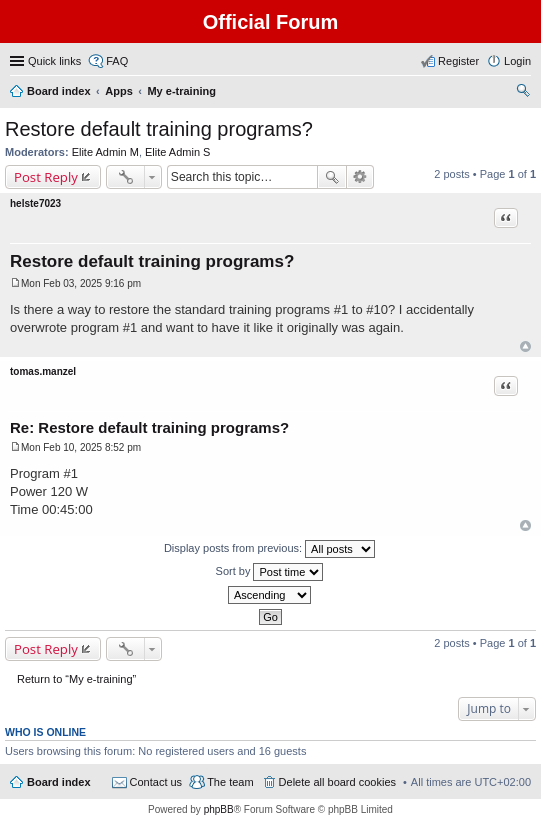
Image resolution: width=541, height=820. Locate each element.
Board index (59, 782)
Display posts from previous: (269, 549)
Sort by (270, 572)
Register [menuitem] (458, 61)
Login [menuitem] (517, 61)
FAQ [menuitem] (117, 61)
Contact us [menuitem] (156, 782)
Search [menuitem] (523, 93)
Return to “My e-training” (76, 679)
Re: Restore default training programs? (149, 427)
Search (332, 177)
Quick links (54, 61)
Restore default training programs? (159, 129)
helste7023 (35, 203)
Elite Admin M (105, 152)
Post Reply (46, 177)
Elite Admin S (177, 152)
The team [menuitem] (230, 782)
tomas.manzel (43, 371)
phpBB (219, 809)
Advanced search (360, 177)
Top (525, 346)
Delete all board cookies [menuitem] (337, 782)
